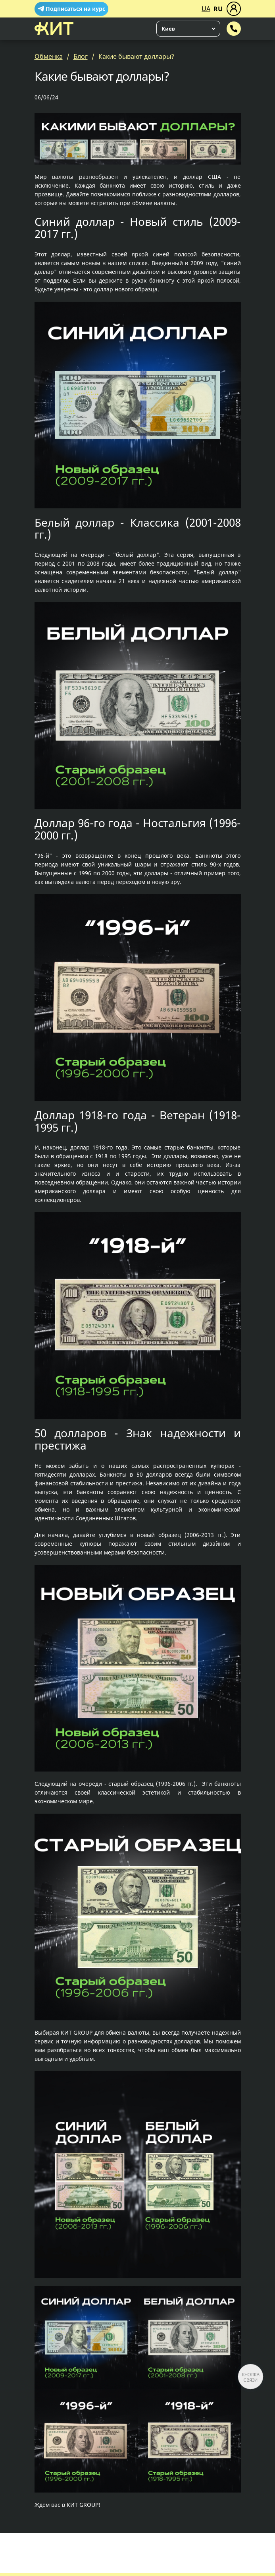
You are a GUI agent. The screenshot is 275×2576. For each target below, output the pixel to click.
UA (206, 8)
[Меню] (234, 9)
